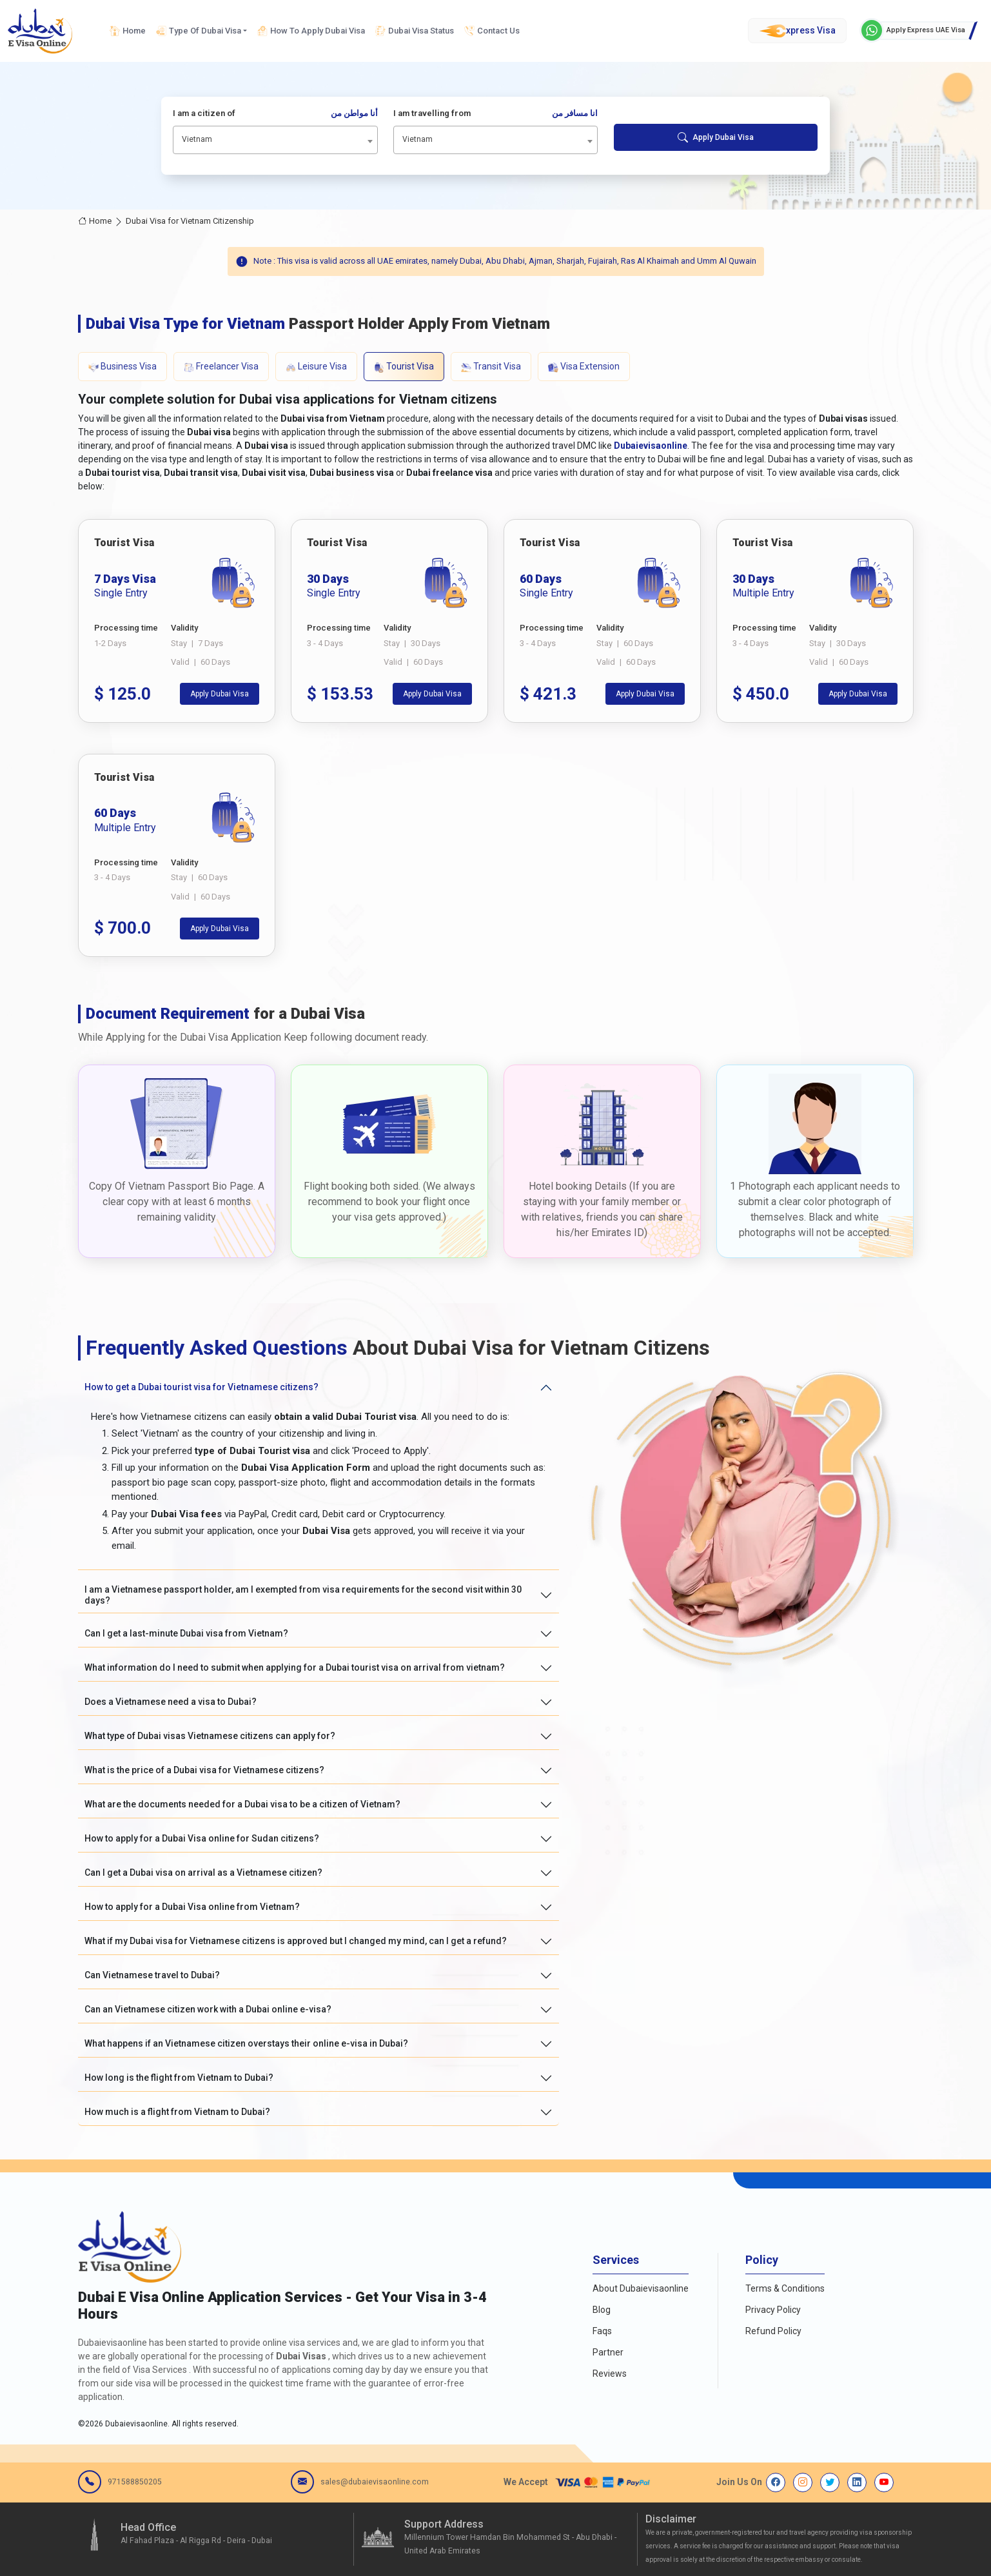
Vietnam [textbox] (197, 139)
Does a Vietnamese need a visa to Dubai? (170, 1701)
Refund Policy (773, 2331)
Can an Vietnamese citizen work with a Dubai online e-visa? (207, 2009)
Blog (602, 2310)
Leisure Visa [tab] (316, 366)
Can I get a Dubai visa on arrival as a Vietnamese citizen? (203, 1872)
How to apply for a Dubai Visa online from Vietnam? (192, 1907)
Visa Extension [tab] (584, 366)
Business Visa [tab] (122, 366)
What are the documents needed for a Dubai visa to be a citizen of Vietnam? (242, 1804)
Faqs (602, 2331)
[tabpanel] (496, 738)
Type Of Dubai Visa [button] (198, 31)
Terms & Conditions (785, 2288)
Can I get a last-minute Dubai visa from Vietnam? (186, 1633)
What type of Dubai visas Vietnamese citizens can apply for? (209, 1736)
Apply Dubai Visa (716, 137)
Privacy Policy (773, 2310)
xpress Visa (797, 31)
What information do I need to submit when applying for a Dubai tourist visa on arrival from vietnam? (294, 1667)
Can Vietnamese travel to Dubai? (152, 1975)
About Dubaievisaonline (641, 2288)
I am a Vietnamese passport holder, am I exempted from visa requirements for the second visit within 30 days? (303, 1595)
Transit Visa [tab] (491, 366)
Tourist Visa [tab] (404, 366)
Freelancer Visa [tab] (221, 366)
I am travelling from (495, 113)
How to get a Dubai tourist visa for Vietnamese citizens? (201, 1387)
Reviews (610, 2373)
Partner (608, 2352)
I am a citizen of (275, 113)
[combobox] (275, 140)
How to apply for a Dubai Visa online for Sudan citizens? (201, 1838)
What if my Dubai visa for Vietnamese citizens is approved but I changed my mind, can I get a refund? (295, 1941)
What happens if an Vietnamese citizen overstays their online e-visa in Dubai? (246, 2043)
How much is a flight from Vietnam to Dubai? (177, 2112)
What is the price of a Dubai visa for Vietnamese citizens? (204, 1770)
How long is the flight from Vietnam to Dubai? (178, 2077)
